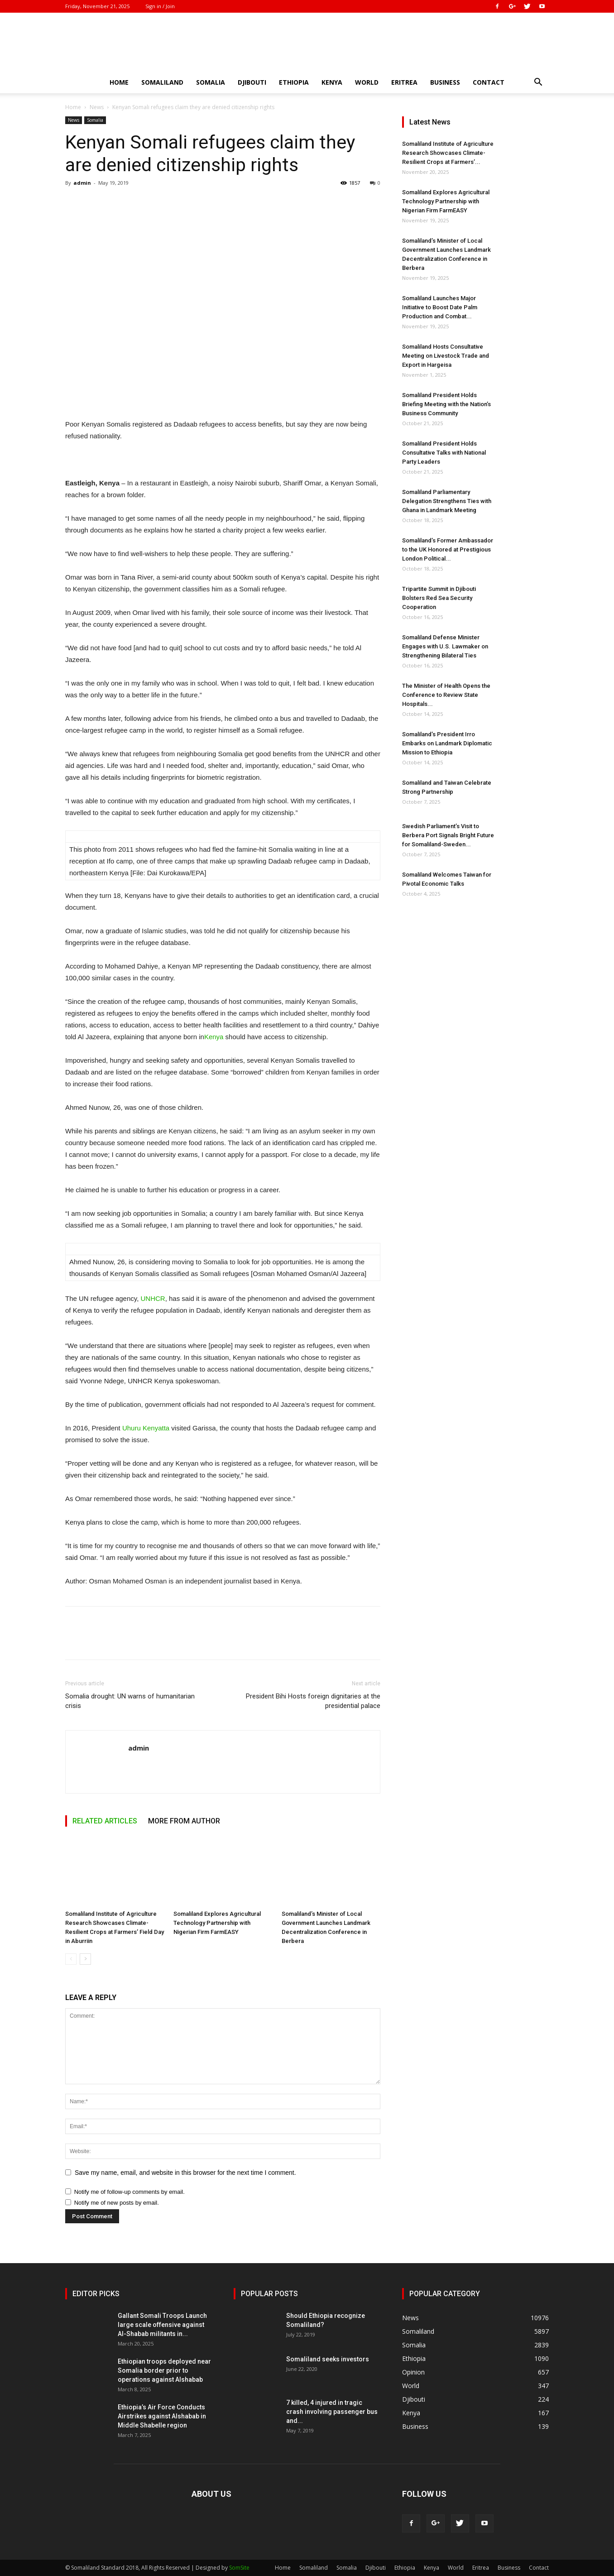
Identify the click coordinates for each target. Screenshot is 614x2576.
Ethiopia (294, 82)
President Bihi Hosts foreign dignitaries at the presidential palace (313, 1701)
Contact (488, 82)
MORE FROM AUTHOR (184, 1821)
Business (445, 82)
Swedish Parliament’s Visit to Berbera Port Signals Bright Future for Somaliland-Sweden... (448, 835)
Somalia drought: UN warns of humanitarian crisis (130, 1701)
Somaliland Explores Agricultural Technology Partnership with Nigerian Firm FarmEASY (217, 1922)
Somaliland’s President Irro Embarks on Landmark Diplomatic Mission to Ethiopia (447, 743)
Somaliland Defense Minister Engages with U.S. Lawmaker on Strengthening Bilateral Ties (445, 646)
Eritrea (404, 82)
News (97, 107)
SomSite (239, 2567)
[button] (538, 83)
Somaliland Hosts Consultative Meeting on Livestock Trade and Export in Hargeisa (445, 355)
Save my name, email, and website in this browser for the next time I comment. (185, 2172)
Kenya (331, 82)
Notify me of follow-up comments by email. (129, 2191)
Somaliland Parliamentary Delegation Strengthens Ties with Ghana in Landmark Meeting (446, 501)
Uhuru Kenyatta (145, 1428)
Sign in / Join (160, 6)
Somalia (210, 82)
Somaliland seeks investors (327, 2359)
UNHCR (152, 1298)
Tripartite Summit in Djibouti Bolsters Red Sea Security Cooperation (439, 597)
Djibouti (252, 82)
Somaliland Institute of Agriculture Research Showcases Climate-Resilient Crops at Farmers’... (448, 152)
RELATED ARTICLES (104, 1821)
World (367, 82)
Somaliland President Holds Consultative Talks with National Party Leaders (444, 452)
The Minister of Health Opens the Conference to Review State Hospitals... (446, 694)
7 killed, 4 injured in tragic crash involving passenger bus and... (332, 2411)
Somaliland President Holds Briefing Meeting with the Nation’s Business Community (446, 404)
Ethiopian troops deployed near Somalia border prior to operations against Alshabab (164, 2370)
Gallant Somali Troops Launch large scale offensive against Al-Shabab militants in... (162, 2324)
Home (119, 82)
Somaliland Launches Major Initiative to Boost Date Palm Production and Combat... (439, 307)
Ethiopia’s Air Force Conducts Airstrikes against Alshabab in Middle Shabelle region (162, 2416)
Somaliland (162, 82)
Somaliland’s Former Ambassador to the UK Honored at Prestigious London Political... (447, 549)
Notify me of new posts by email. (116, 2202)
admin (82, 182)
